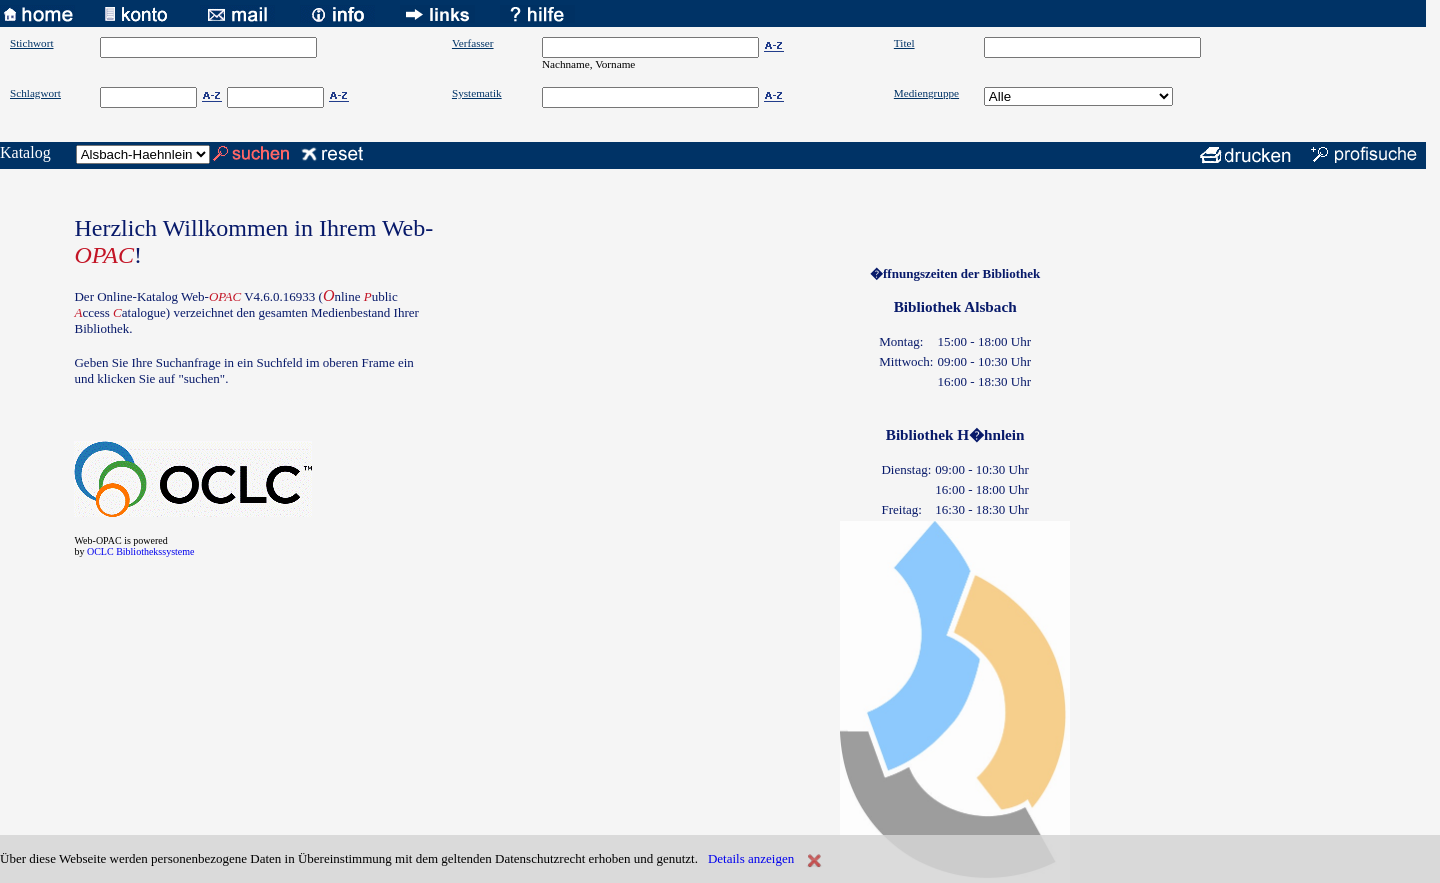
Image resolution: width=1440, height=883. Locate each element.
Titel (904, 43)
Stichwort (32, 43)
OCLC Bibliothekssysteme (141, 551)
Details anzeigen (751, 858)
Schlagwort (35, 93)
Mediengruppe (926, 93)
